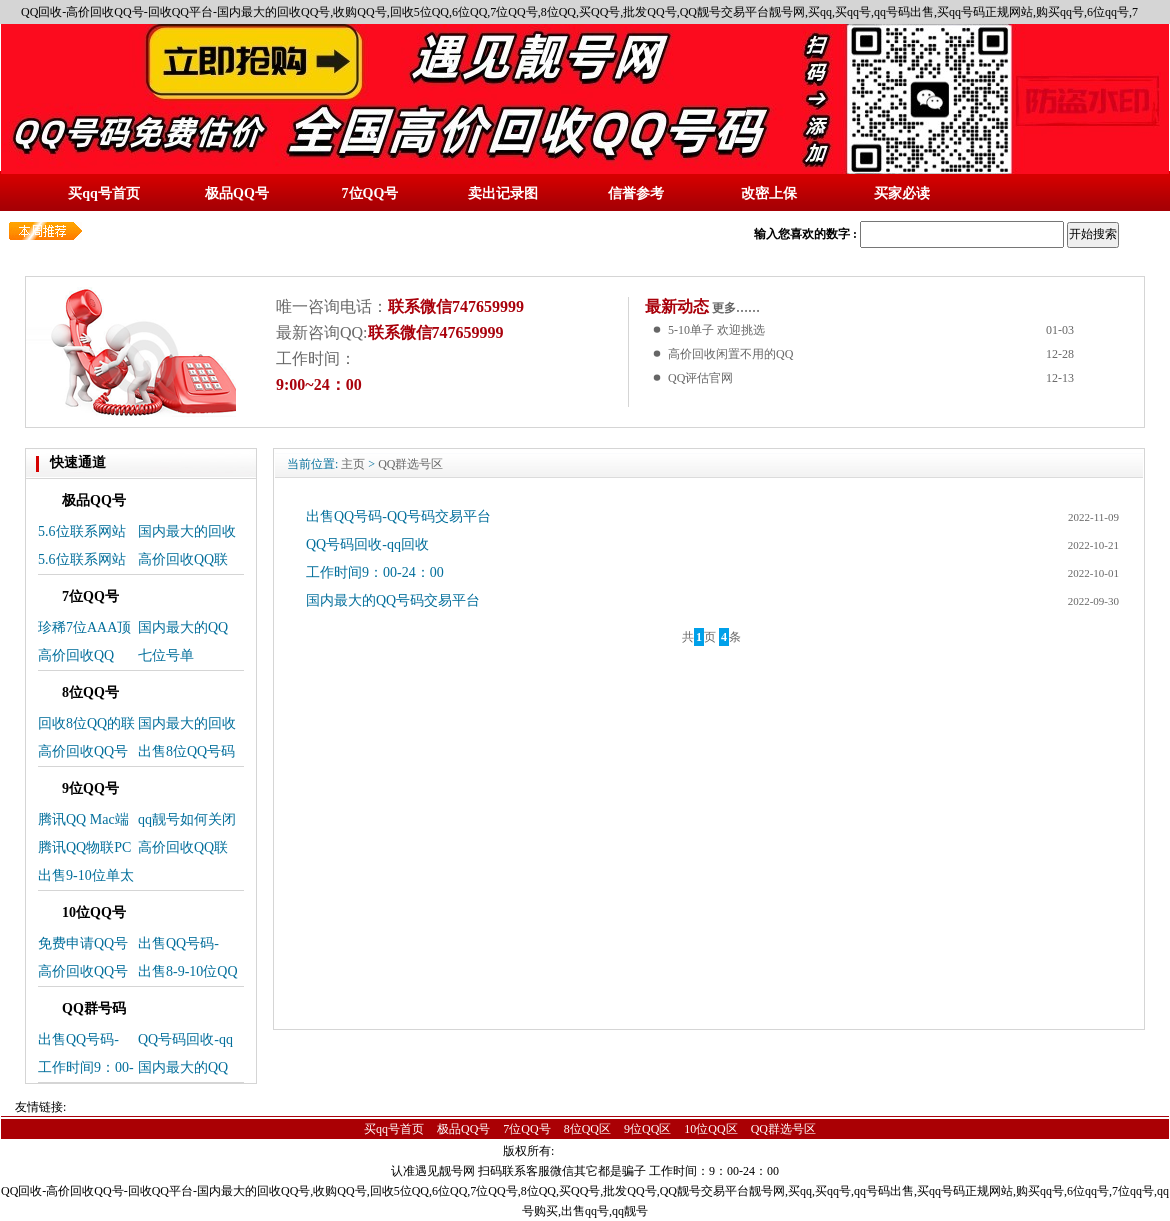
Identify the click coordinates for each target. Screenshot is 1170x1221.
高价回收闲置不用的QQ (730, 354)
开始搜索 (1093, 234)
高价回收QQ (76, 655)
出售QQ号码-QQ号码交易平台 (398, 516)
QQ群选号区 (410, 464)
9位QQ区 (647, 1129)
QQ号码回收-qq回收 (367, 544)
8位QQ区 (587, 1129)
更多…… (734, 308)
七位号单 (166, 655)
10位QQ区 (710, 1129)
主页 (353, 464)
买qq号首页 (394, 1129)
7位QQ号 (526, 1129)
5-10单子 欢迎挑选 (716, 330)
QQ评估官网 (700, 378)
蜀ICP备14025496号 (615, 1151)
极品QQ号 (463, 1129)
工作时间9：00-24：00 (375, 572)
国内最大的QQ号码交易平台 (393, 600)
